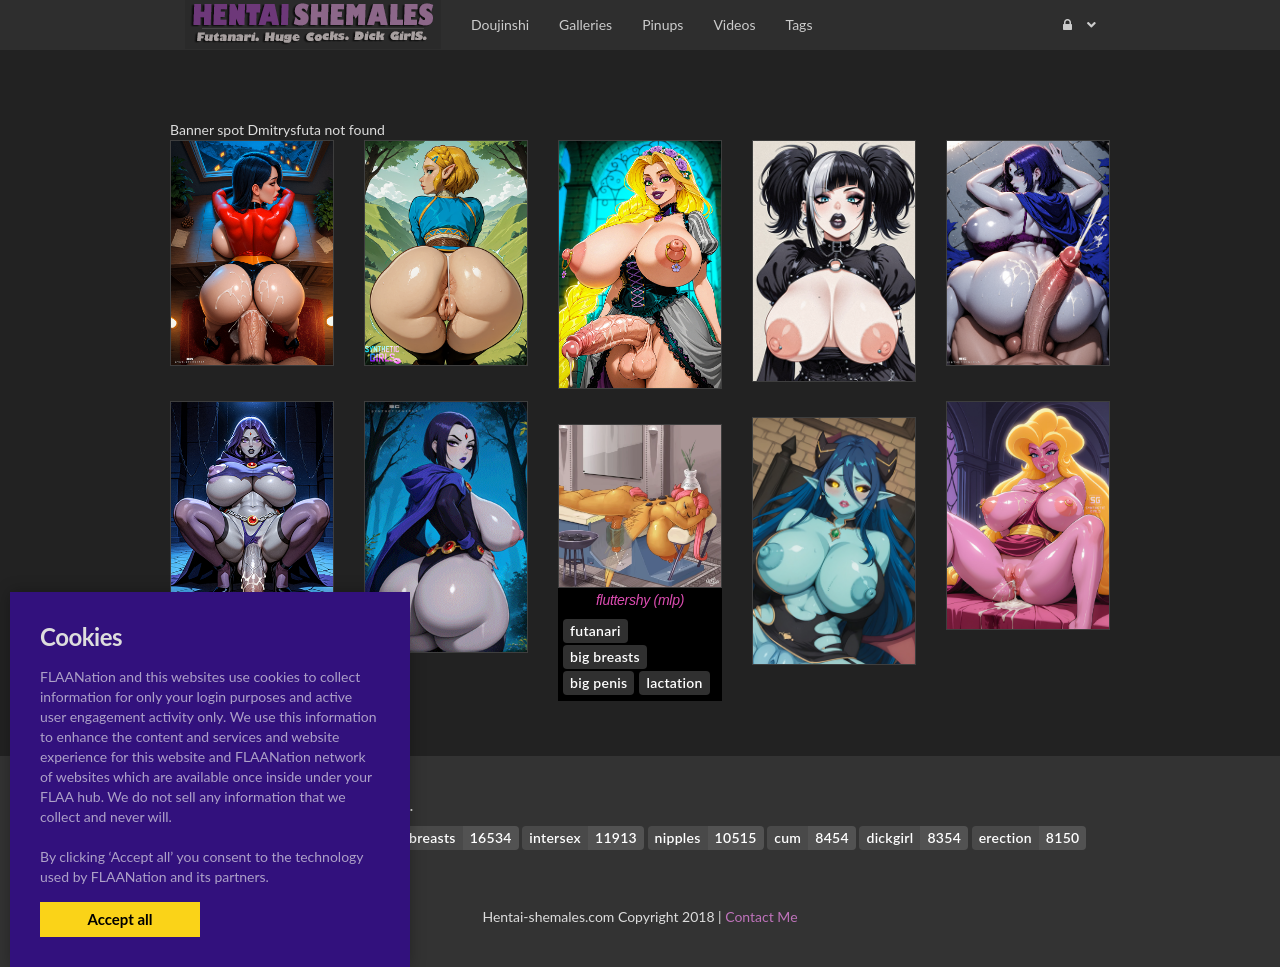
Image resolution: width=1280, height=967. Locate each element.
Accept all (119, 919)
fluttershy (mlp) (640, 600)
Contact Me (761, 916)
